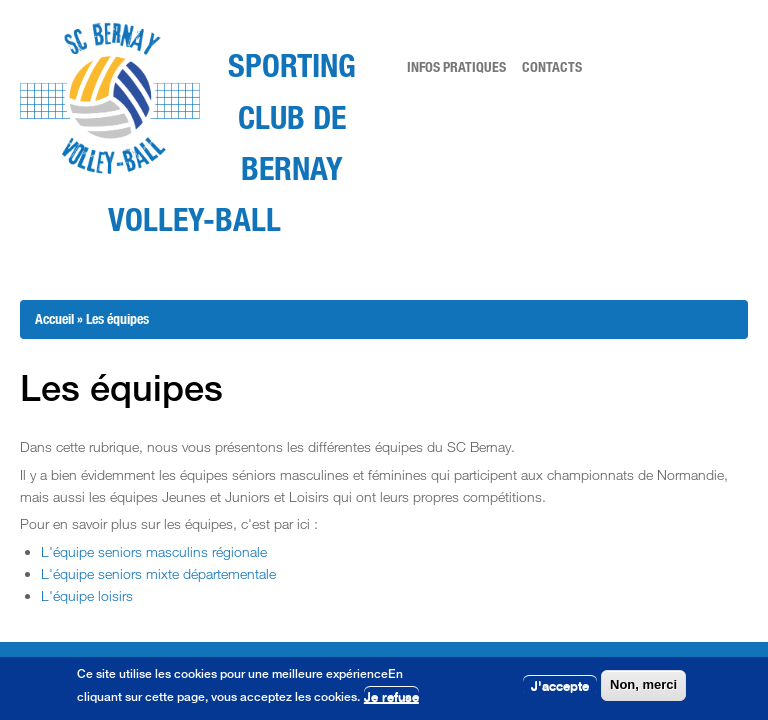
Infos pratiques (456, 66)
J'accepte (560, 686)
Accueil (54, 318)
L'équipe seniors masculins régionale (154, 551)
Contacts (552, 66)
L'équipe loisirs (87, 595)
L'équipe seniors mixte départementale (158, 573)
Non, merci (643, 685)
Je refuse (391, 697)
